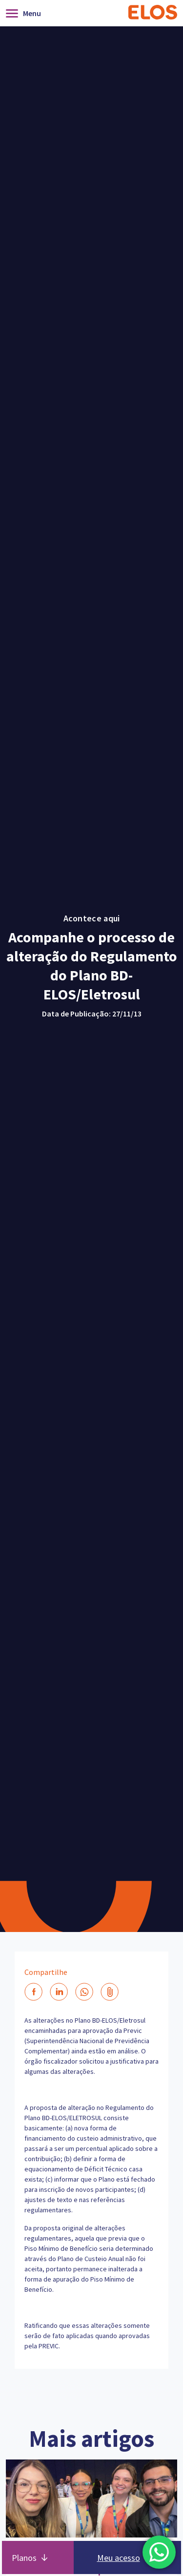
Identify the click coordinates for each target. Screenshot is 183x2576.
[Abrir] (26, 13)
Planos (24, 2557)
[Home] (152, 12)
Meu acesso (118, 2557)
